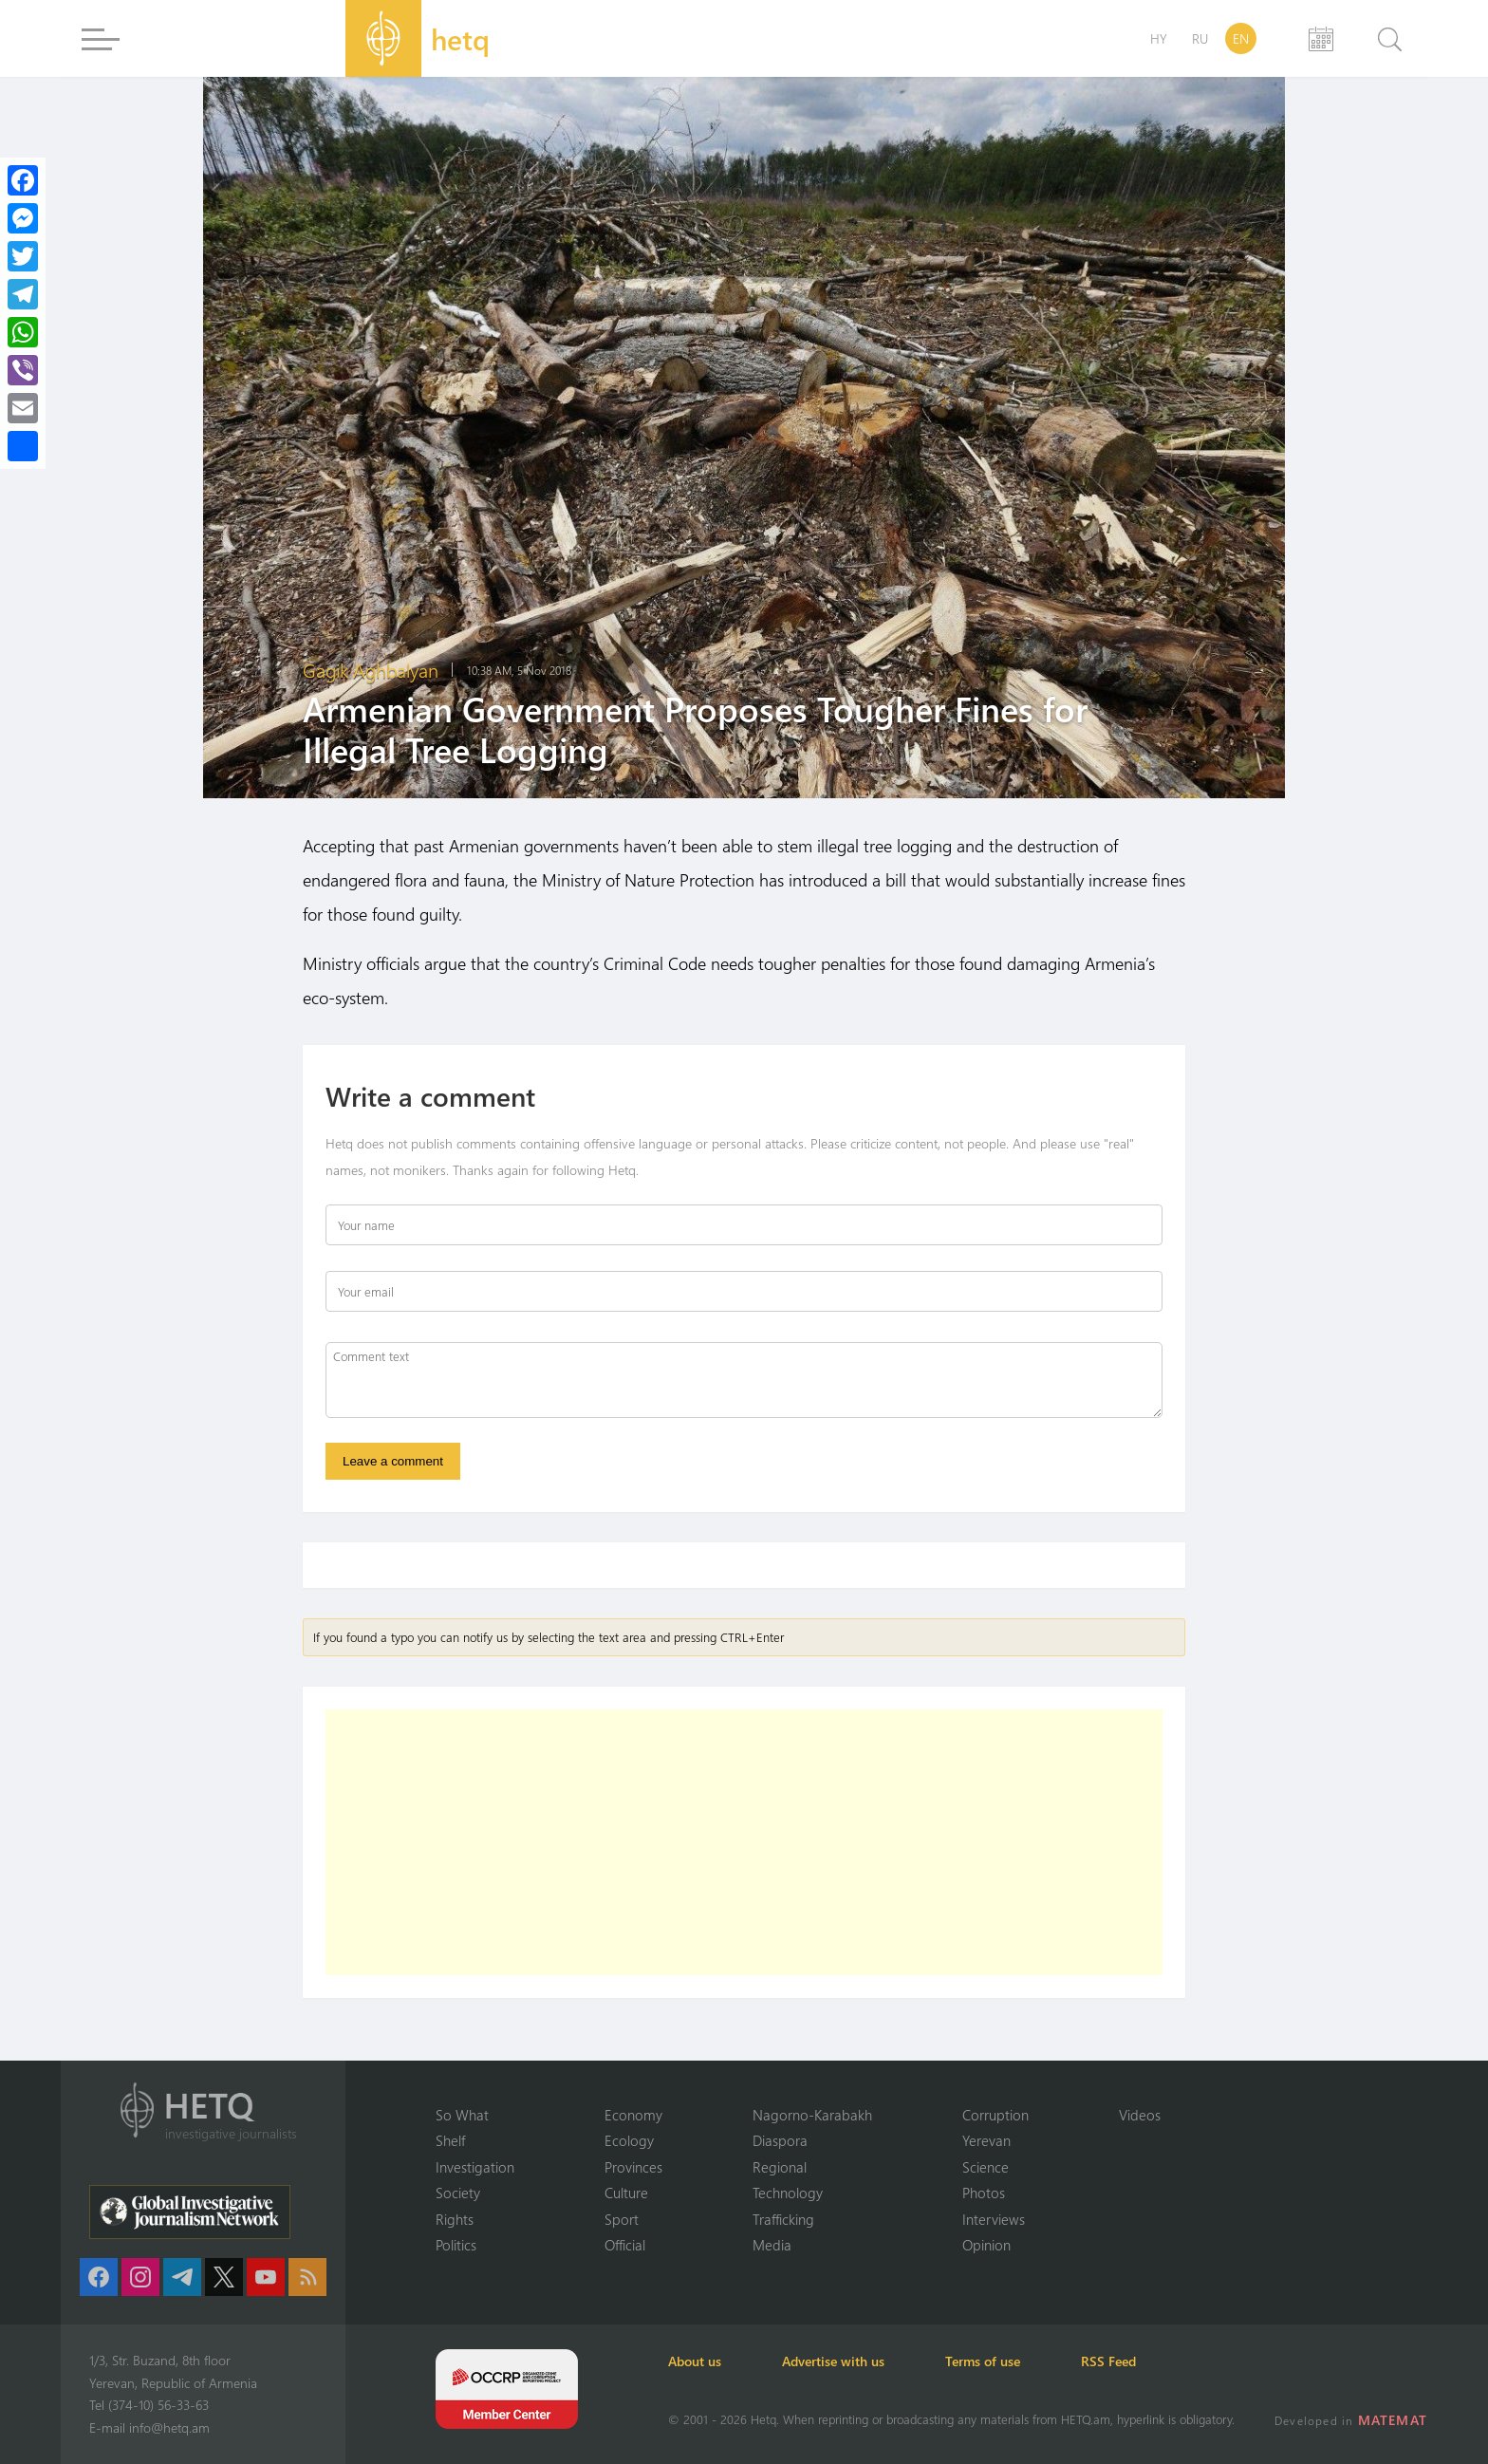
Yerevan (986, 2140)
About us (694, 2361)
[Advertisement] (744, 1842)
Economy (633, 2114)
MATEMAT (1392, 2420)
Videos (1140, 2114)
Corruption (995, 2114)
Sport (621, 2219)
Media (772, 2244)
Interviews (993, 2219)
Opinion (986, 2244)
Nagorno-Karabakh (812, 2114)
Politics (456, 2244)
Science (985, 2166)
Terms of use (982, 2361)
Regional (780, 2166)
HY (1158, 38)
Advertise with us (833, 2361)
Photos (983, 2192)
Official (624, 2244)
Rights (455, 2219)
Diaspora (780, 2140)
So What (462, 2114)
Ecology (629, 2140)
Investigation (475, 2166)
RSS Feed (1108, 2361)
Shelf (450, 2140)
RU (1200, 38)
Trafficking (783, 2219)
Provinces (633, 2166)
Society (458, 2192)
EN (1241, 38)
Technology (788, 2192)
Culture (626, 2192)
